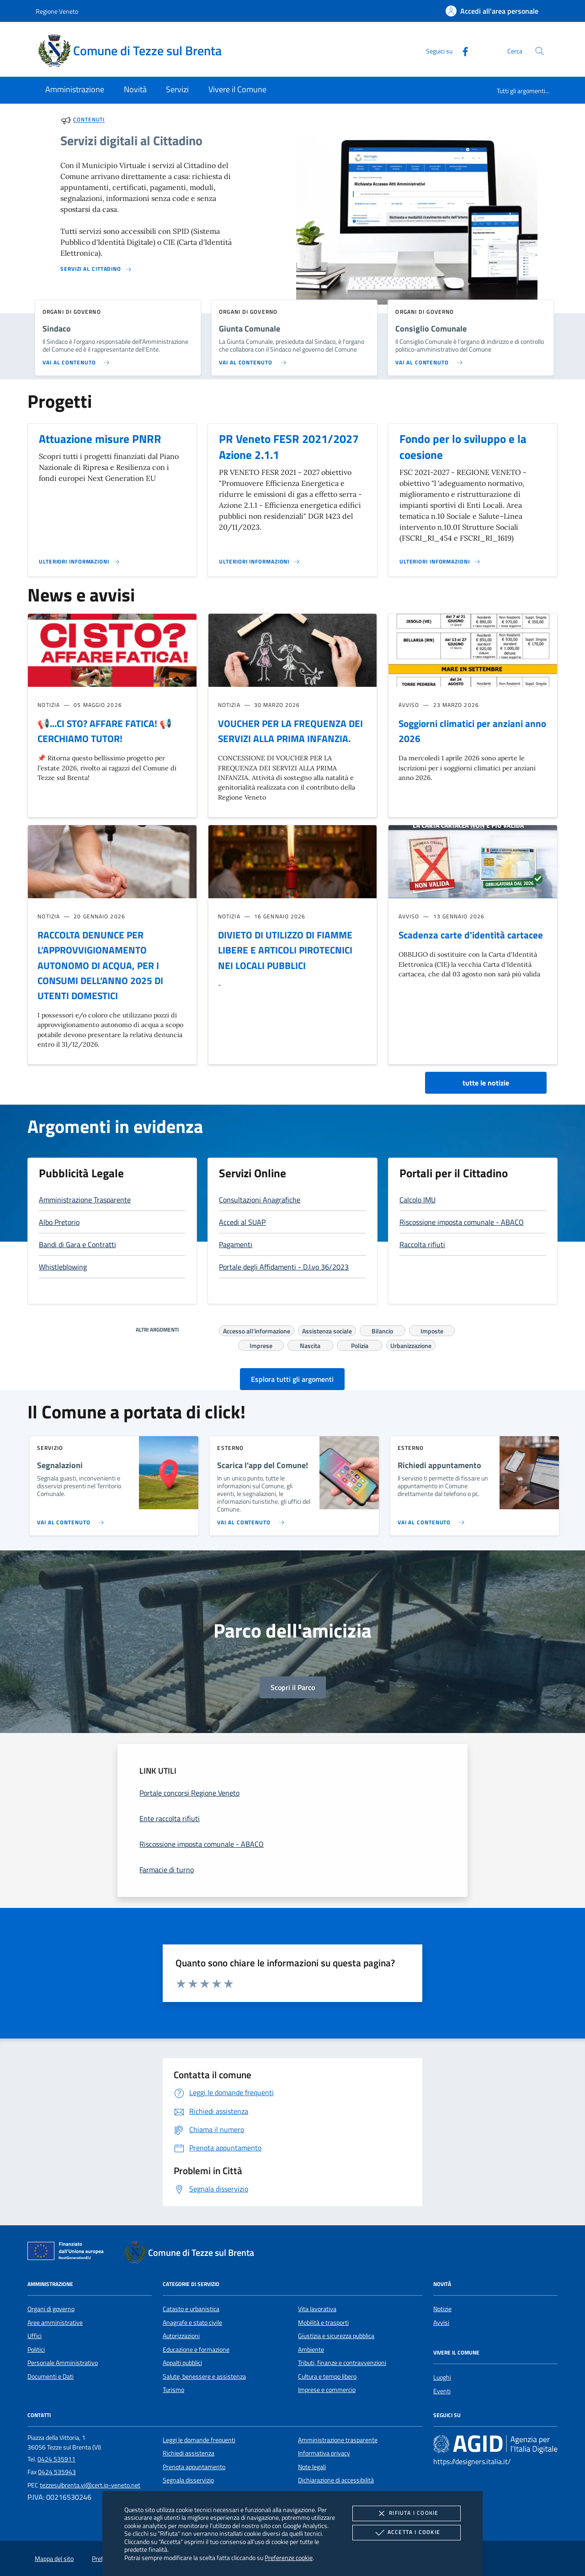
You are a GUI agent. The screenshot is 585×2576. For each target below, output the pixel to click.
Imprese (261, 1344)
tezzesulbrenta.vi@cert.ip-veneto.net (90, 2485)
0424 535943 (57, 2472)
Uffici (34, 2336)
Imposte (431, 1329)
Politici (36, 2349)
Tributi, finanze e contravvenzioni (342, 2363)
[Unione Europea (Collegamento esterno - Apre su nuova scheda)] (68, 2252)
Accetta (406, 2532)
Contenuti (89, 120)
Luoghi (442, 2377)
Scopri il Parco (293, 1687)
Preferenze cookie (289, 2557)
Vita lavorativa (317, 2309)
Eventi (442, 2391)
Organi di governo (50, 2309)
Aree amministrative (55, 2323)
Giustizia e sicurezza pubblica (336, 2336)
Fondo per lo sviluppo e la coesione (462, 447)
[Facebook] (461, 50)
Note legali (312, 2467)
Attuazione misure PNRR (100, 439)
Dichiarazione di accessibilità (336, 2480)
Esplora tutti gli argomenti (292, 1379)
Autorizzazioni (181, 2336)
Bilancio (382, 1329)
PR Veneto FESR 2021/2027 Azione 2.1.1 (289, 447)
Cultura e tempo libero (327, 2376)
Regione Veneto (57, 11)
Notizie (442, 2309)
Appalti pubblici (182, 2363)
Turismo (173, 2390)
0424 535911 (56, 2459)
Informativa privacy (324, 2453)
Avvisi (441, 2323)
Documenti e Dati (50, 2376)
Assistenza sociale (327, 1329)
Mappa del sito (54, 2559)
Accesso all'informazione (256, 1329)
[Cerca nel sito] (539, 51)
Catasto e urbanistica (191, 2309)
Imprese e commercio (327, 2390)
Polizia (359, 1344)
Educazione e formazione (196, 2349)
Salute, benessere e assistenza (204, 2376)
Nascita (310, 1344)
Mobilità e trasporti (323, 2323)
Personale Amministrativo (62, 2363)
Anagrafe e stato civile (192, 2323)
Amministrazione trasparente (338, 2440)
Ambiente (311, 2349)
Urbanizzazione (410, 1344)
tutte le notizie (486, 1082)
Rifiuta (406, 2513)
